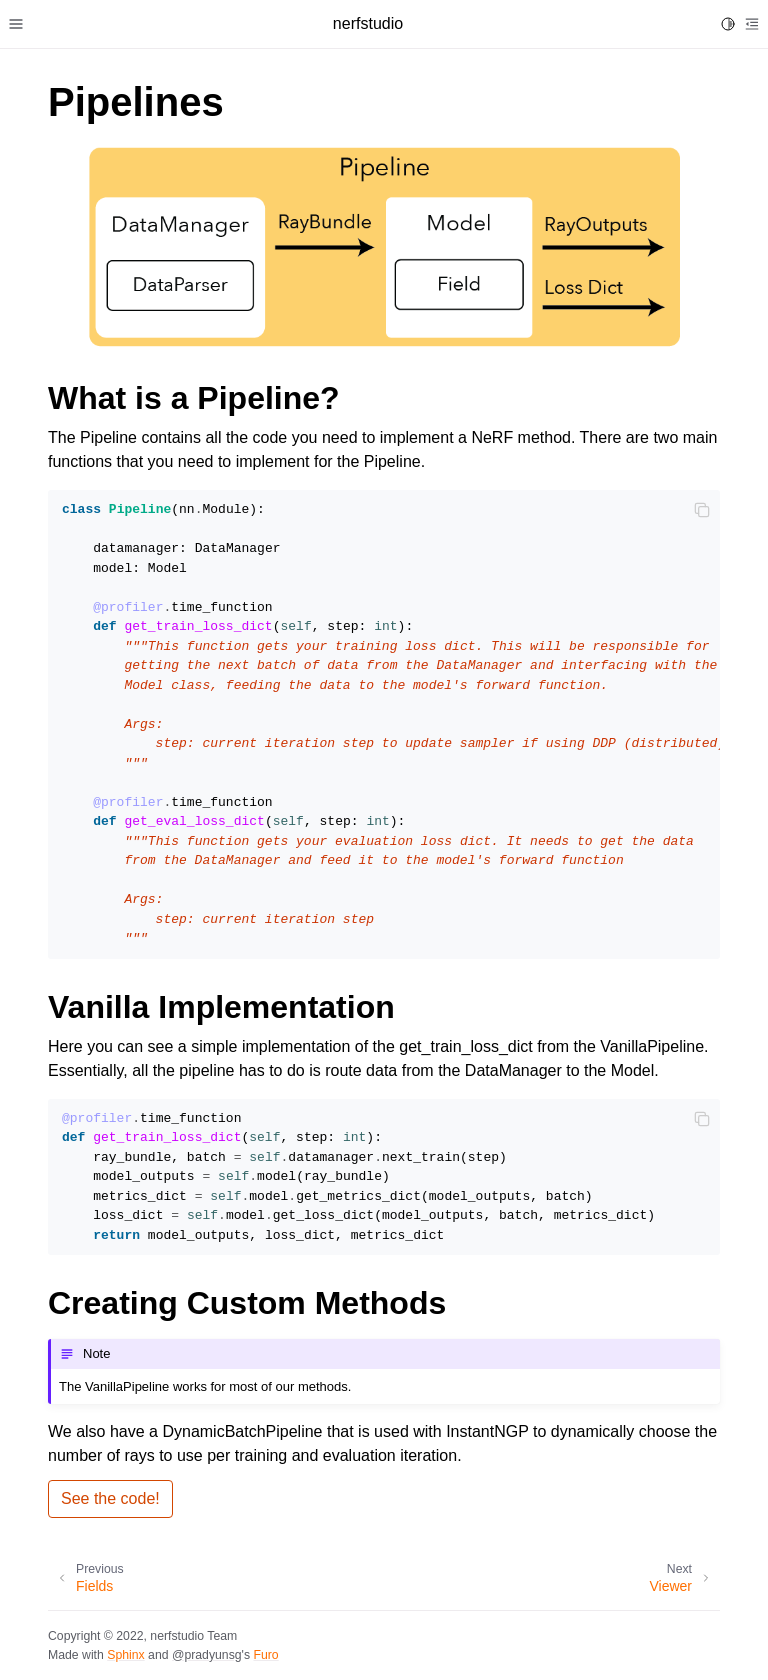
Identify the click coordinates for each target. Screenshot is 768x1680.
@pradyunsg (207, 1655)
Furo (265, 1655)
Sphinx (125, 1655)
